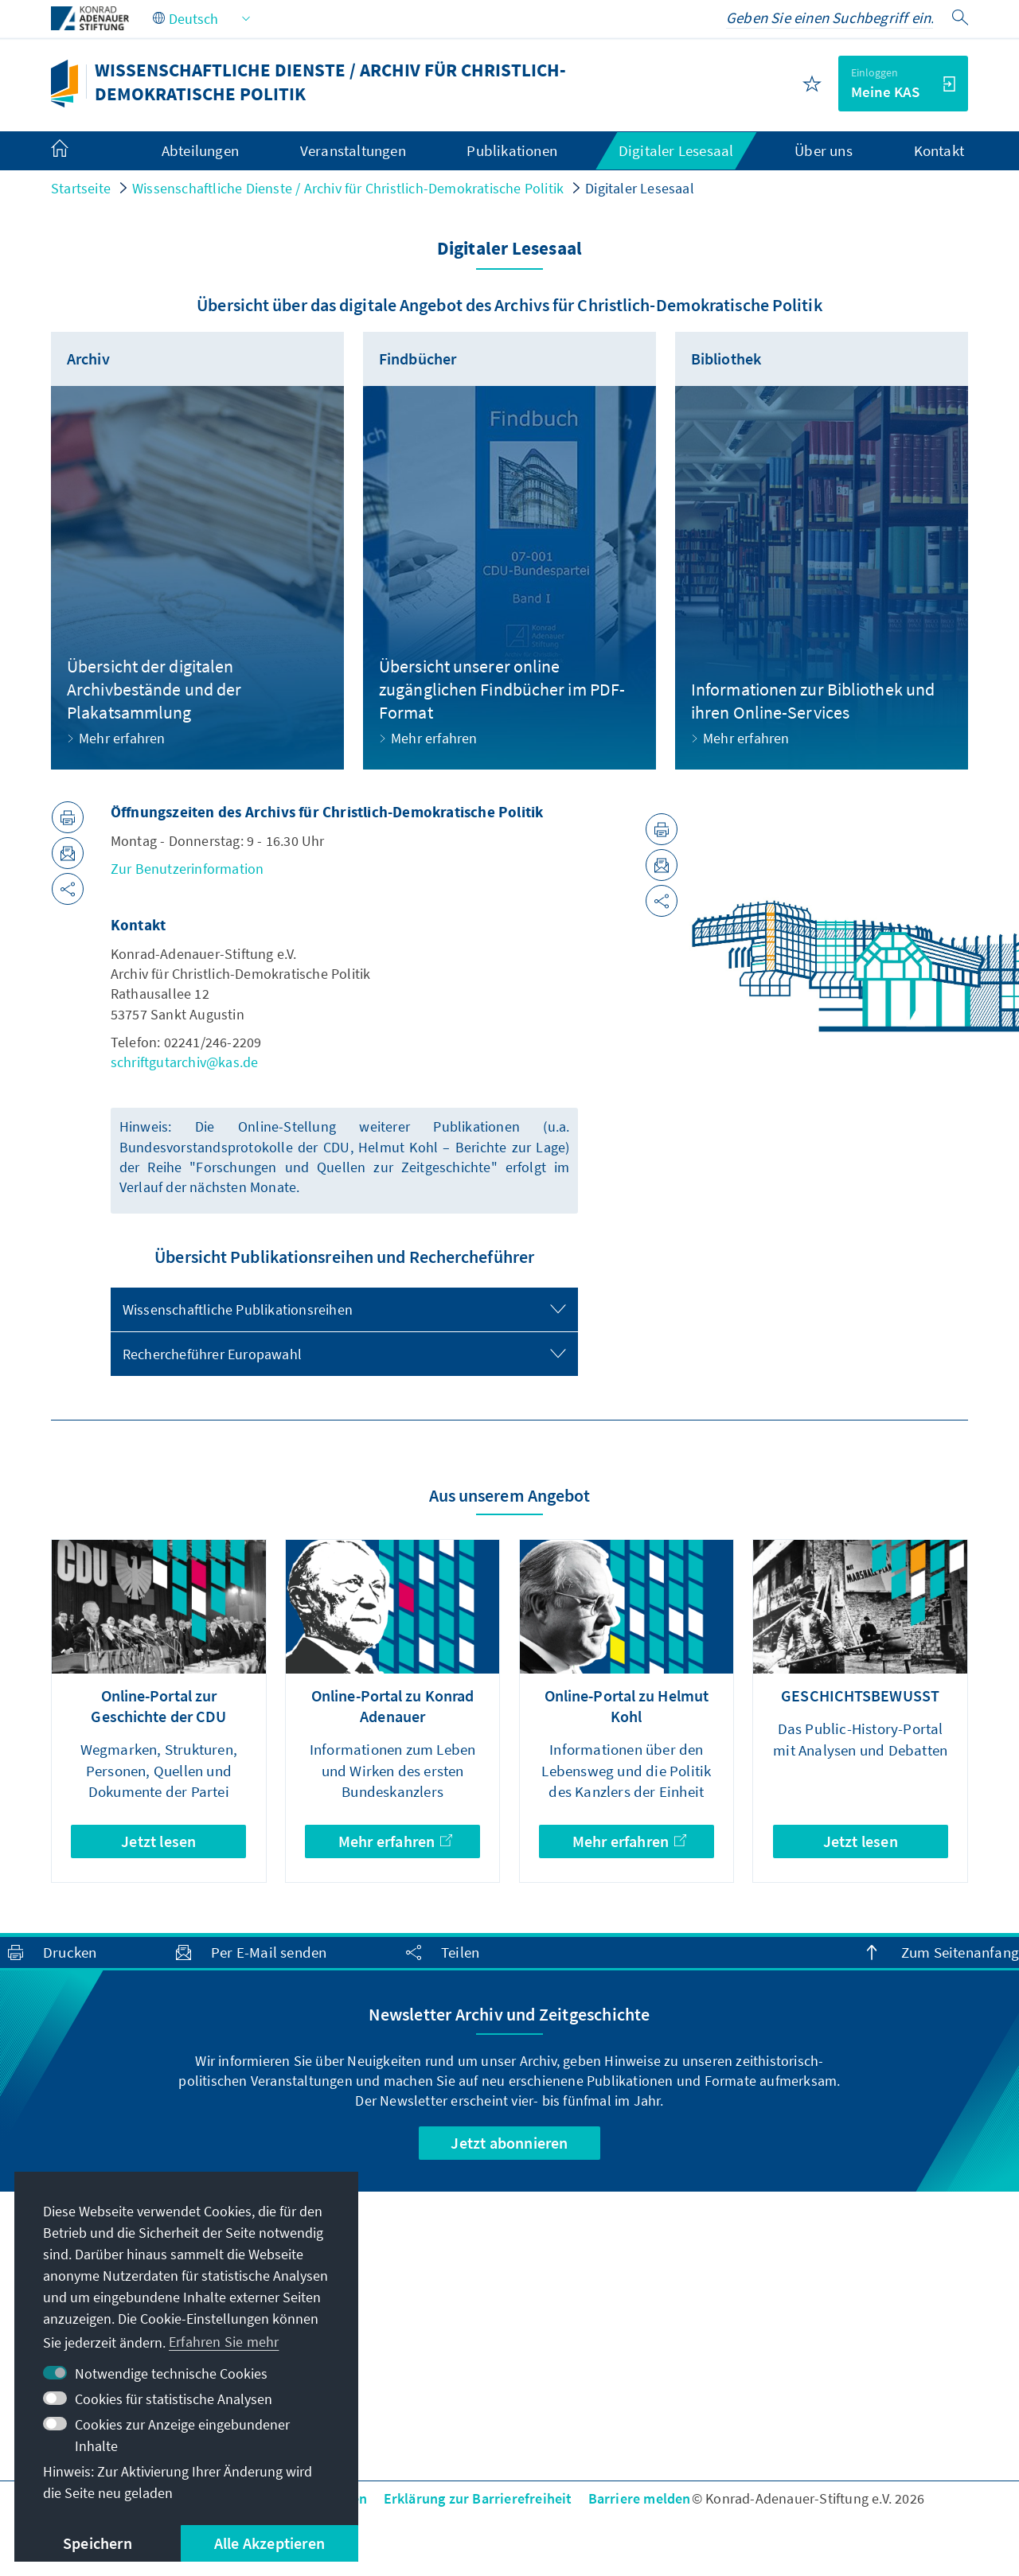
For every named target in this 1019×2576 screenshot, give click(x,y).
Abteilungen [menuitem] (200, 150)
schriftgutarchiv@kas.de (185, 1062)
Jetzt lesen (158, 1841)
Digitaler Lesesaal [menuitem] (676, 150)
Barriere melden (639, 2498)
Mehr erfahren (395, 1841)
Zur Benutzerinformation (187, 868)
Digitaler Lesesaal (639, 188)
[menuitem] (75, 151)
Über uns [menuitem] (824, 150)
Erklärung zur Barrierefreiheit (478, 2498)
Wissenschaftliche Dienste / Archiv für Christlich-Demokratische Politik (348, 188)
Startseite (81, 188)
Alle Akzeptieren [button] (269, 2543)
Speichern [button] (97, 2543)
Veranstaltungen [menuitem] (353, 150)
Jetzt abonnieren (509, 2143)
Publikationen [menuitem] (512, 150)
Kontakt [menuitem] (939, 150)
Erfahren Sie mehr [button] (224, 2341)
